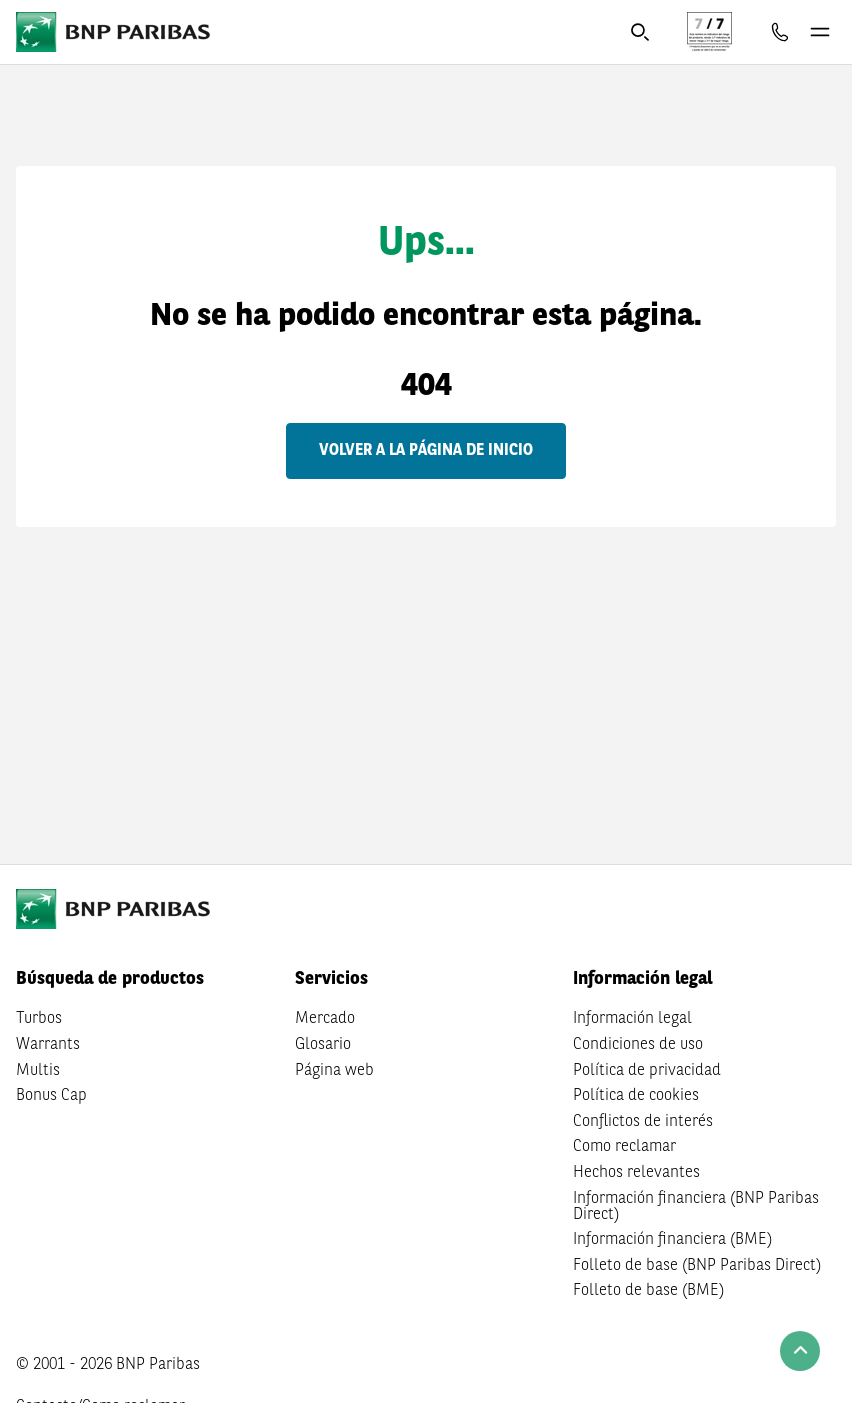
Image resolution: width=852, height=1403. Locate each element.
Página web (334, 1071)
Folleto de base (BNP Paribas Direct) (697, 1266)
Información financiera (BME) (672, 1240)
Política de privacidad (647, 1071)
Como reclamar (624, 1147)
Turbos (39, 1019)
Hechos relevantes (636, 1173)
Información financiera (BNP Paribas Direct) (696, 1207)
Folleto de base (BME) (648, 1291)
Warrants (48, 1045)
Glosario (323, 1045)
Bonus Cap (51, 1096)
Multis (38, 1071)
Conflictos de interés (643, 1122)
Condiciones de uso (638, 1045)
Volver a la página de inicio (426, 451)
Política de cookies (636, 1096)
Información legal (632, 1019)
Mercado (325, 1019)
